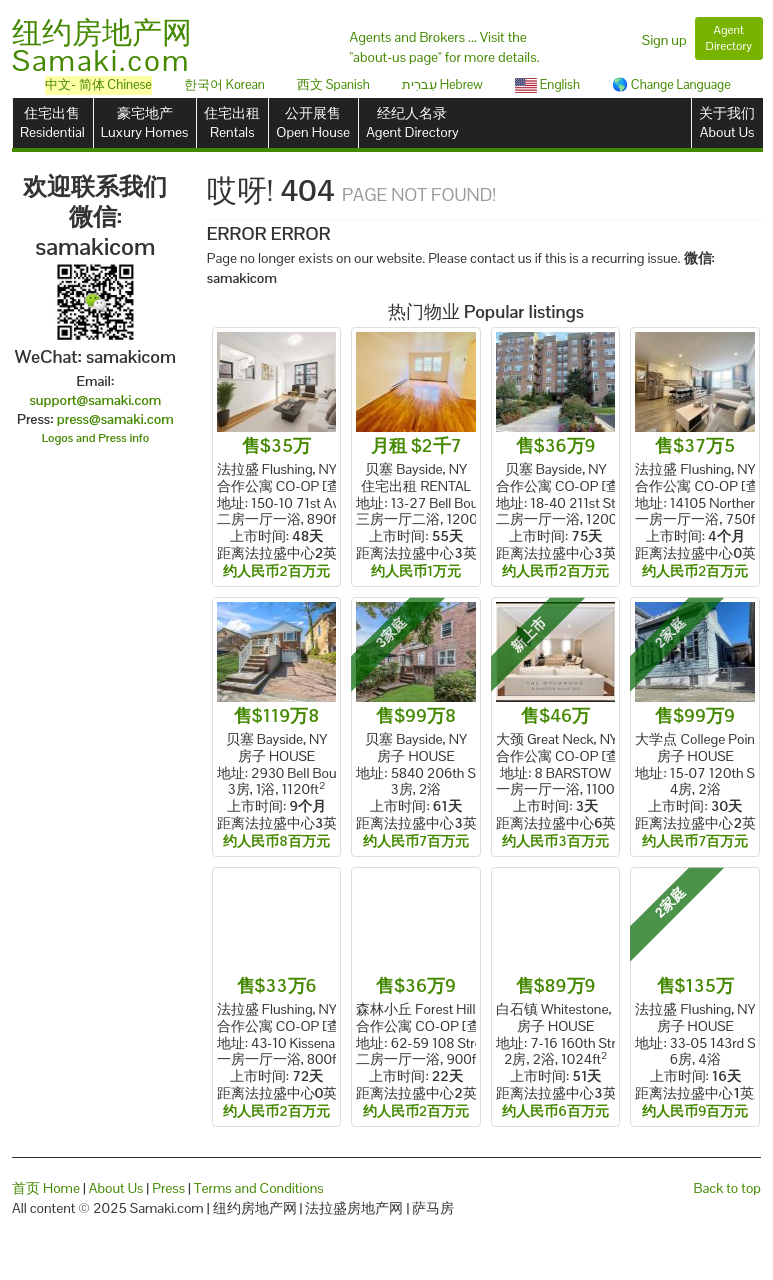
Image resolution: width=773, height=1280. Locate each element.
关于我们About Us (727, 122)
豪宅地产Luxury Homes (144, 122)
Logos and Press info (96, 438)
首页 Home (46, 1188)
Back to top (727, 1188)
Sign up (664, 40)
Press (168, 1188)
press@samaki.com (115, 419)
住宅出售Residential (52, 122)
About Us (116, 1188)
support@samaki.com (95, 400)
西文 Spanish (333, 84)
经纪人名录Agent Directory (412, 122)
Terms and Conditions (259, 1188)
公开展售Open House (313, 122)
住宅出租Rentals (232, 122)
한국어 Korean (224, 84)
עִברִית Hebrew (442, 84)
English (547, 84)
